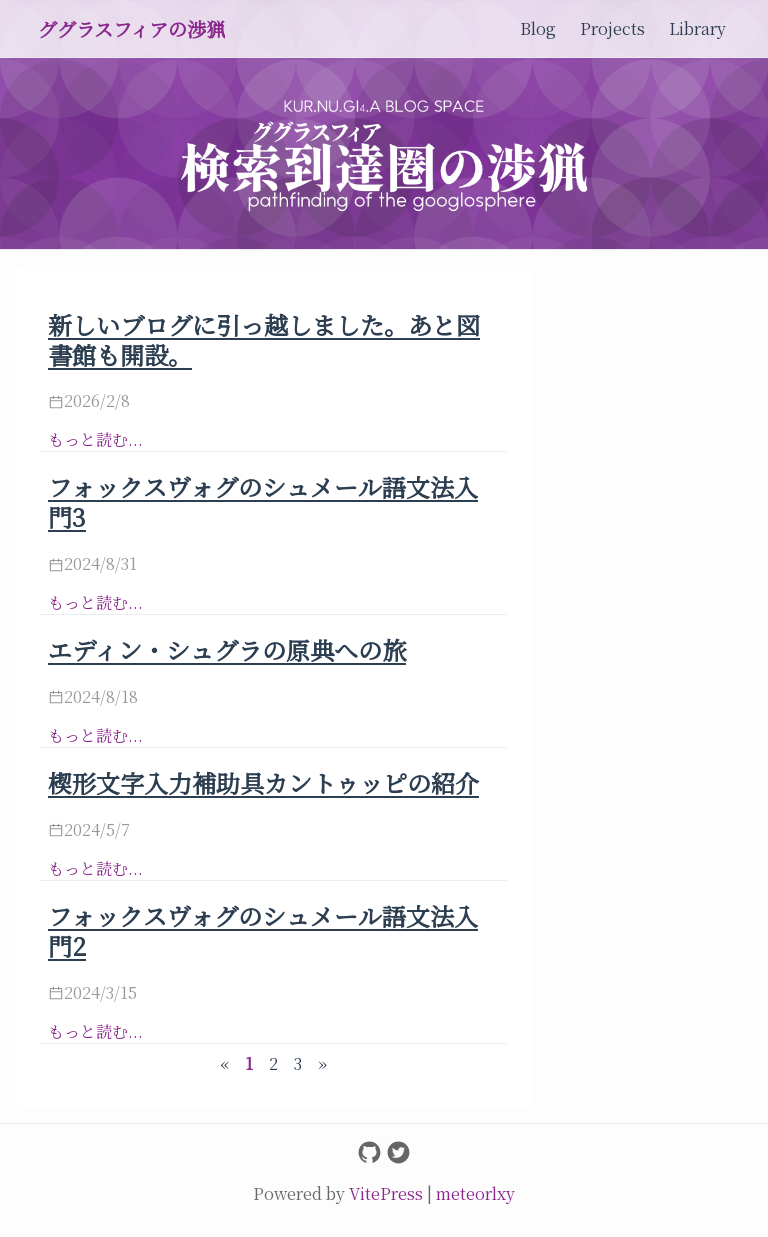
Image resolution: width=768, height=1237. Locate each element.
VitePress (388, 1193)
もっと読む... (95, 439)
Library (697, 28)
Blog (538, 28)
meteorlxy (475, 1193)
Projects (612, 28)
